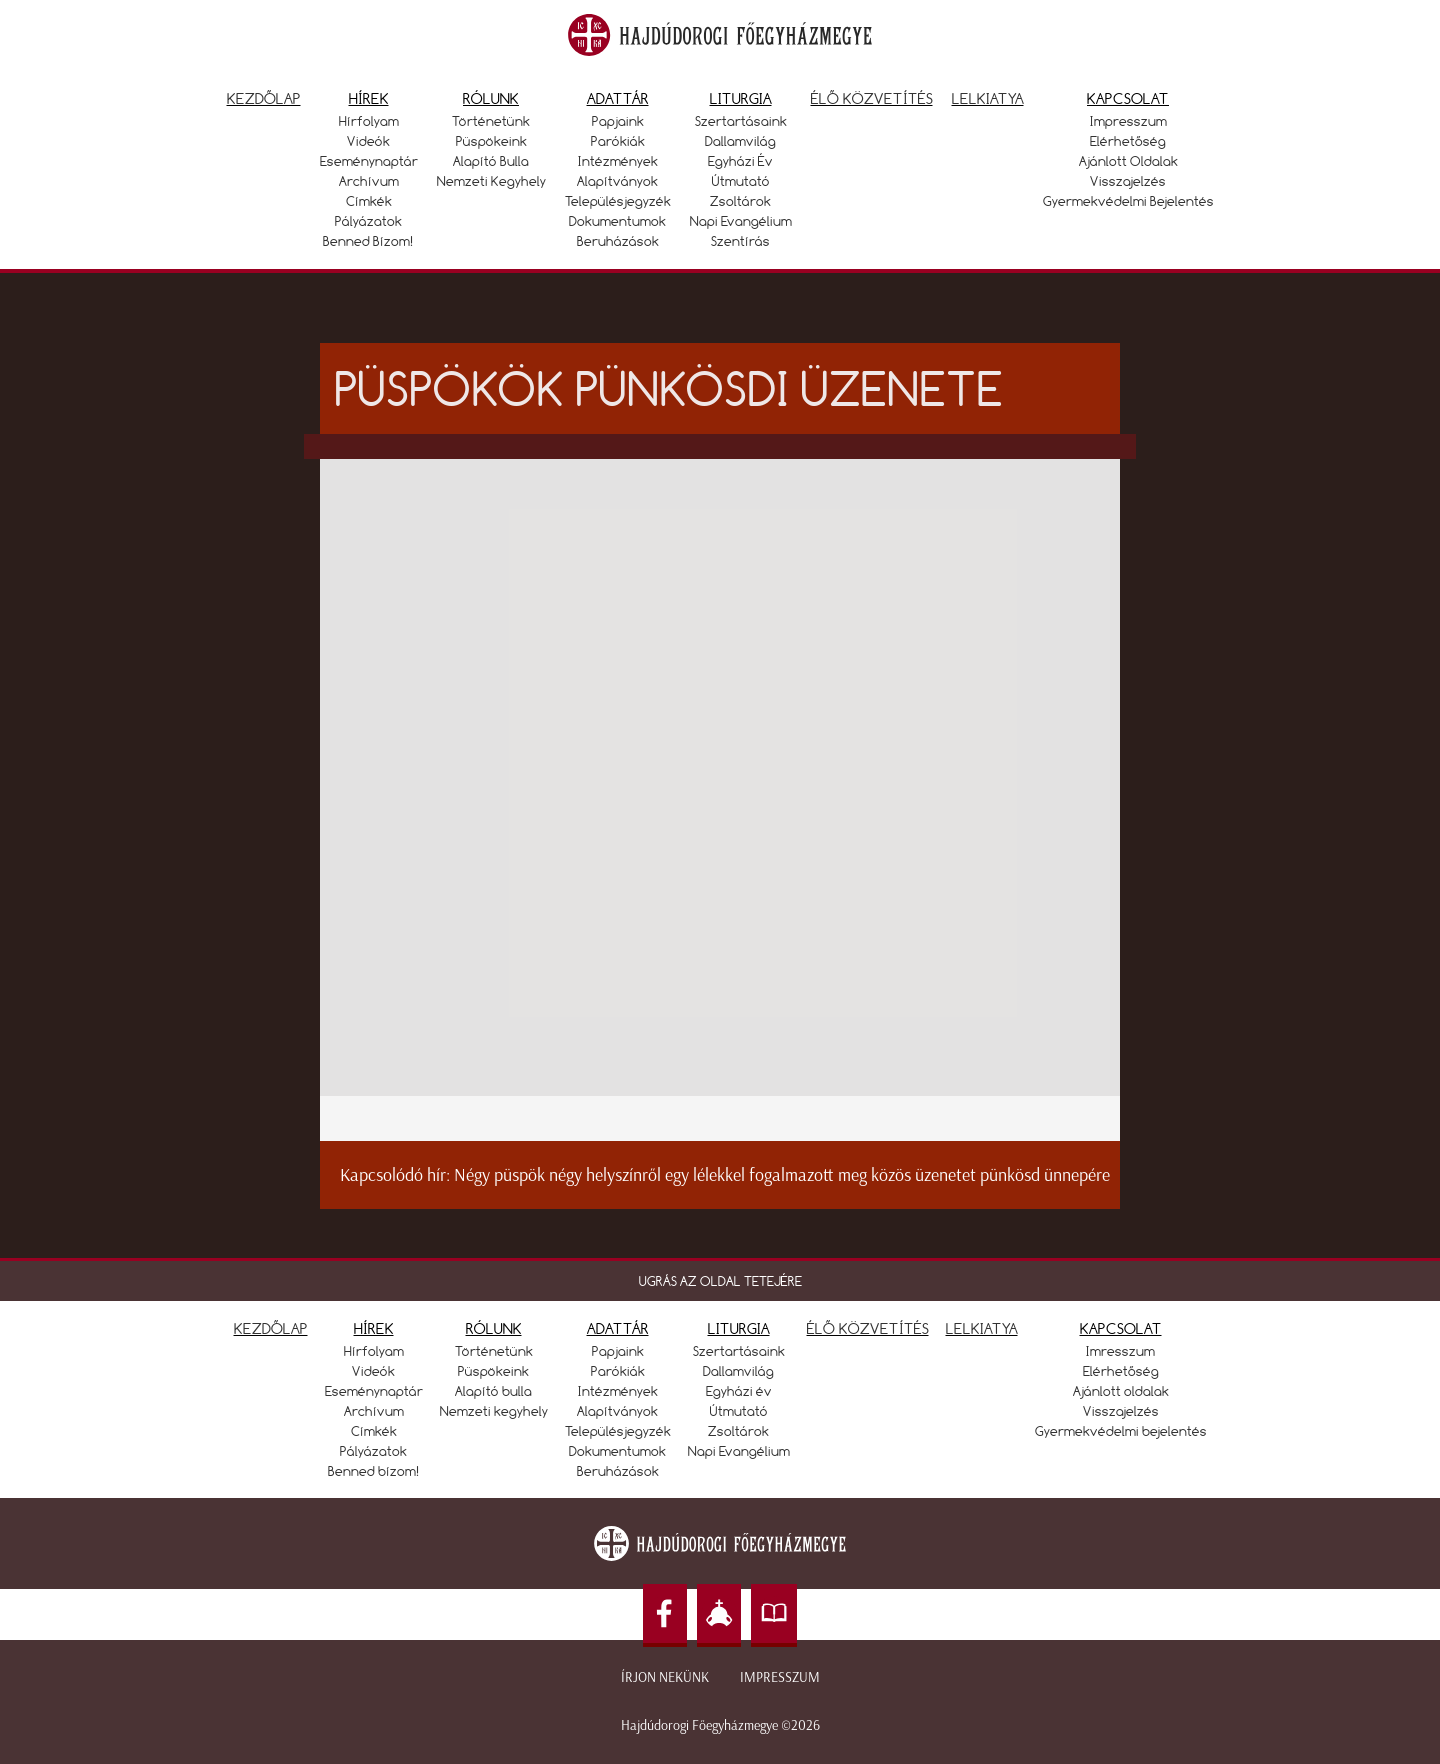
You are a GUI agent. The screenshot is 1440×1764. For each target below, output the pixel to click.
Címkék (369, 201)
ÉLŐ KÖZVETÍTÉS (868, 1328)
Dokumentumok (617, 221)
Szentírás (740, 241)
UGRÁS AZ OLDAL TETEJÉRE (720, 1281)
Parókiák (618, 141)
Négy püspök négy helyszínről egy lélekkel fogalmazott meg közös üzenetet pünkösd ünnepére (782, 1175)
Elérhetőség (1128, 141)
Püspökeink (491, 141)
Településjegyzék (618, 201)
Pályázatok (368, 221)
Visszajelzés (1128, 181)
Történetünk (491, 121)
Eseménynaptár (369, 161)
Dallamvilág (740, 141)
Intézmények (618, 161)
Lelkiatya (988, 98)
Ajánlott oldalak (1128, 161)
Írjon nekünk (665, 1677)
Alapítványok (617, 181)
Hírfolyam (369, 121)
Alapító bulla (491, 161)
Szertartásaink (741, 121)
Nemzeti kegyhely (491, 181)
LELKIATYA (982, 1328)
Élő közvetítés (872, 98)
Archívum (369, 181)
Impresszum (1128, 121)
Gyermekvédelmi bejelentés (1128, 201)
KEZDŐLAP (271, 1328)
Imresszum (1120, 1351)
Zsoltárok (740, 201)
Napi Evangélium (741, 221)
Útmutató (741, 181)
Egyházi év (740, 161)
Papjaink (618, 121)
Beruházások (618, 241)
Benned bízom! (368, 241)
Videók (368, 141)
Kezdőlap (264, 98)
